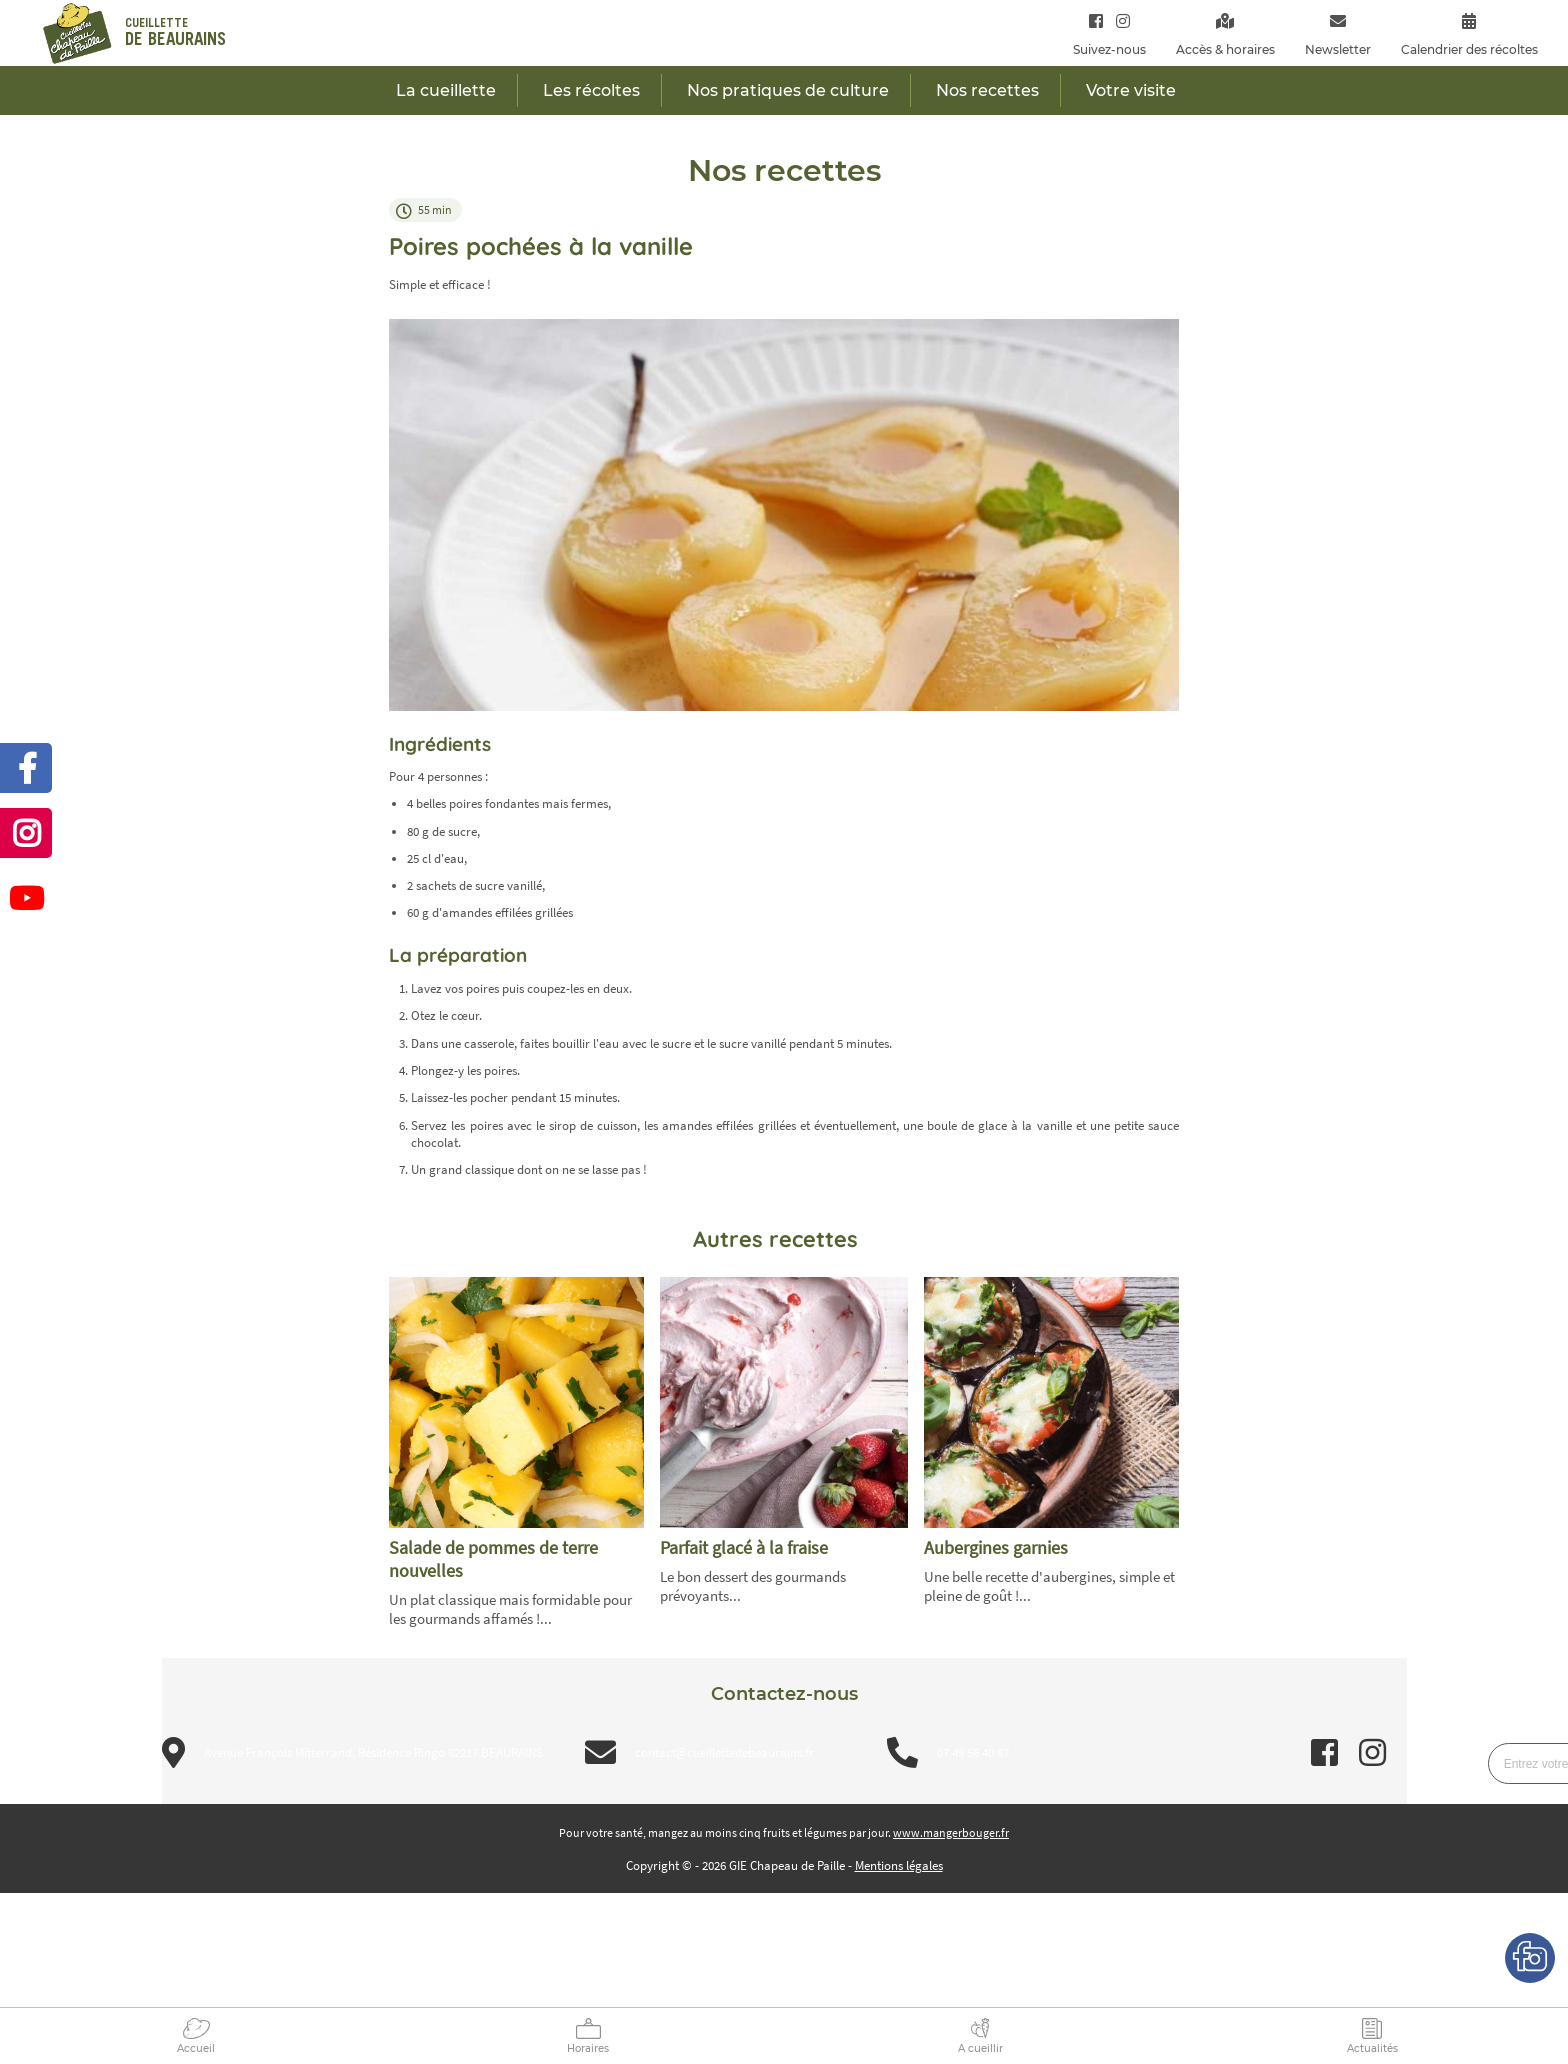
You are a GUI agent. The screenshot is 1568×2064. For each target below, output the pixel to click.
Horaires (588, 2048)
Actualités (1372, 2048)
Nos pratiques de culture (788, 90)
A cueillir (980, 2048)
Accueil (196, 2048)
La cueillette (446, 90)
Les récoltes (591, 90)
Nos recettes (987, 90)
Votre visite (1131, 90)
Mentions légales (899, 1865)
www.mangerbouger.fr (951, 1832)
